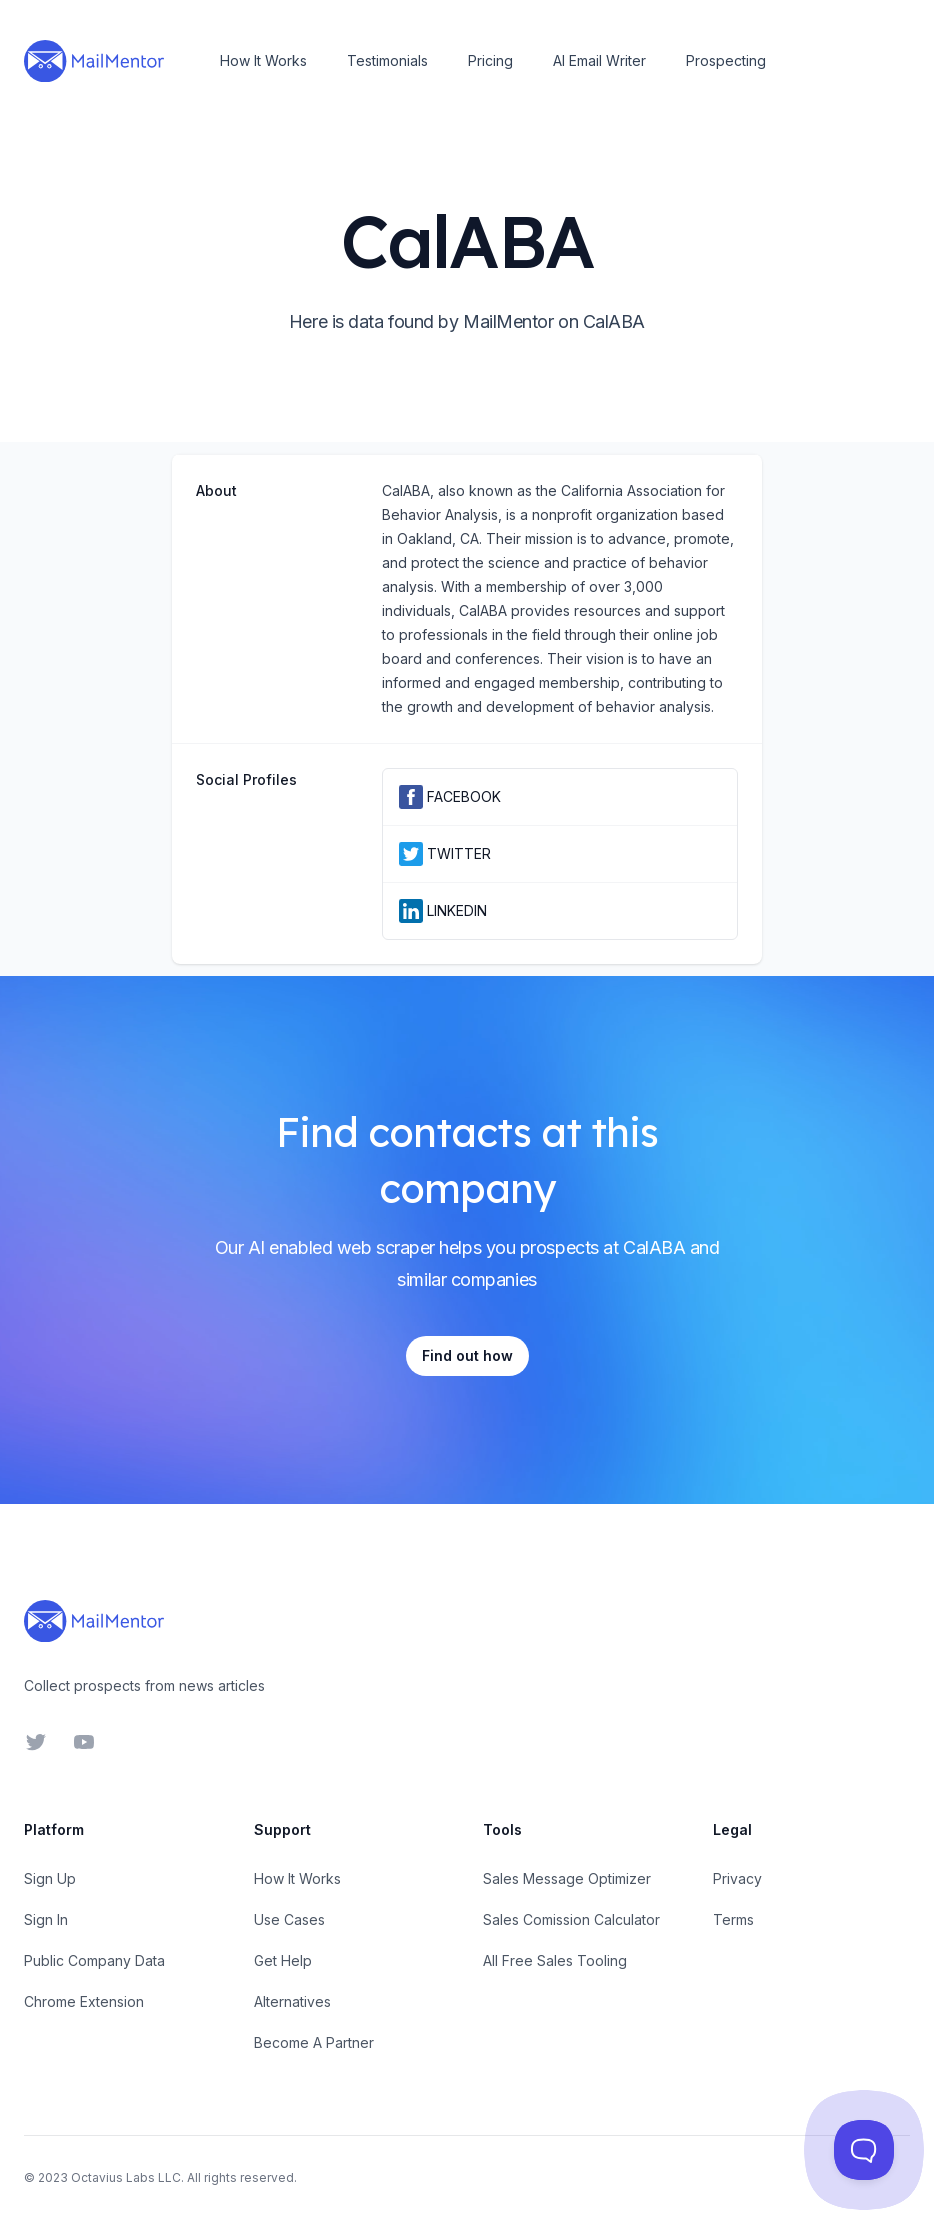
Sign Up (50, 1878)
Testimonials (387, 60)
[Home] (94, 61)
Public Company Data (94, 1960)
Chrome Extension (84, 2001)
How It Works (263, 60)
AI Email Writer (599, 60)
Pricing (490, 60)
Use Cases (289, 1919)
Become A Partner (314, 2042)
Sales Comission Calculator (571, 1919)
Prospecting (726, 60)
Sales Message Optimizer (567, 1878)
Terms (733, 1919)
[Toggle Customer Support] (864, 2150)
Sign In (46, 1919)
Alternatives (292, 2001)
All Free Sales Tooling (555, 1960)
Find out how (467, 1355)
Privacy (737, 1878)
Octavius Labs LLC (126, 2177)
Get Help (283, 1960)
